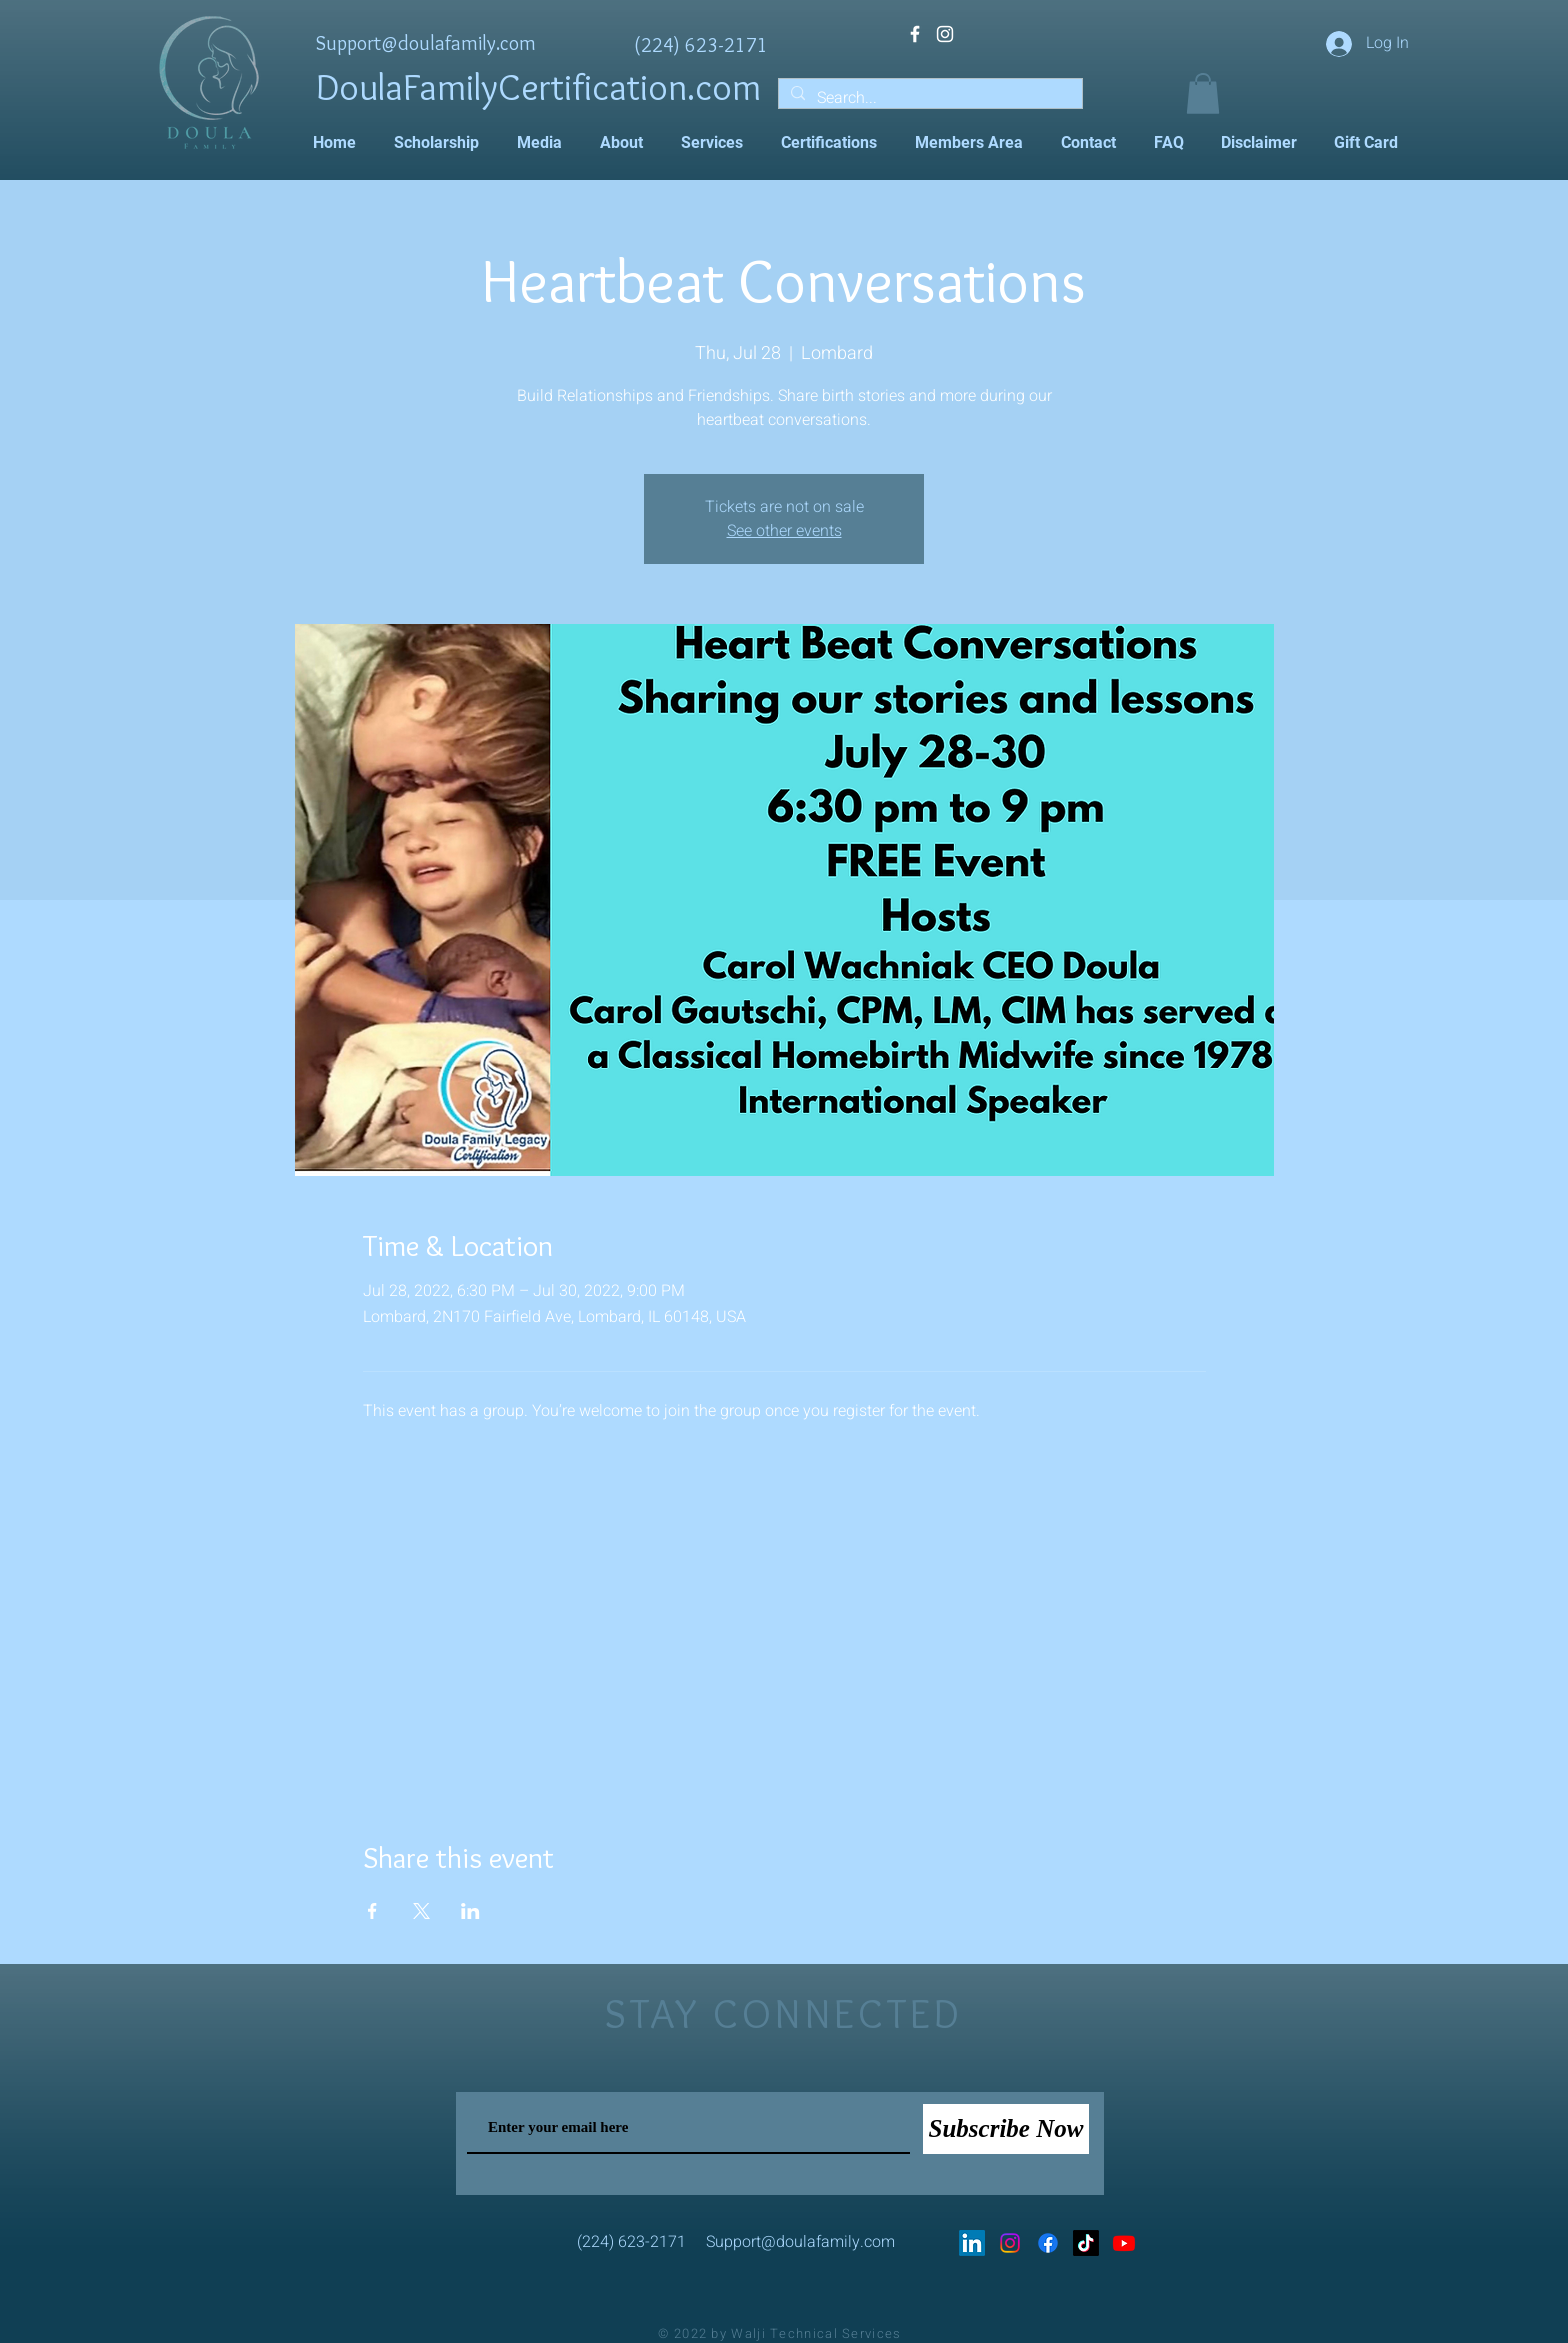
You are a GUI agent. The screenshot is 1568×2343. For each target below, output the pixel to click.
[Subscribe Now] (1006, 2129)
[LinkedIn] (972, 2243)
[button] (1203, 93)
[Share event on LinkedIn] (470, 1911)
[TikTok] (1086, 2243)
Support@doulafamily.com (426, 43)
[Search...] (928, 98)
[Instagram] (1010, 2243)
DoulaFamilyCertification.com (538, 86)
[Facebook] (1048, 2243)
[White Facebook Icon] (915, 34)
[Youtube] (1124, 2243)
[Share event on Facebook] (372, 1911)
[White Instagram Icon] (945, 34)
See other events (784, 531)
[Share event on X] (421, 1911)
